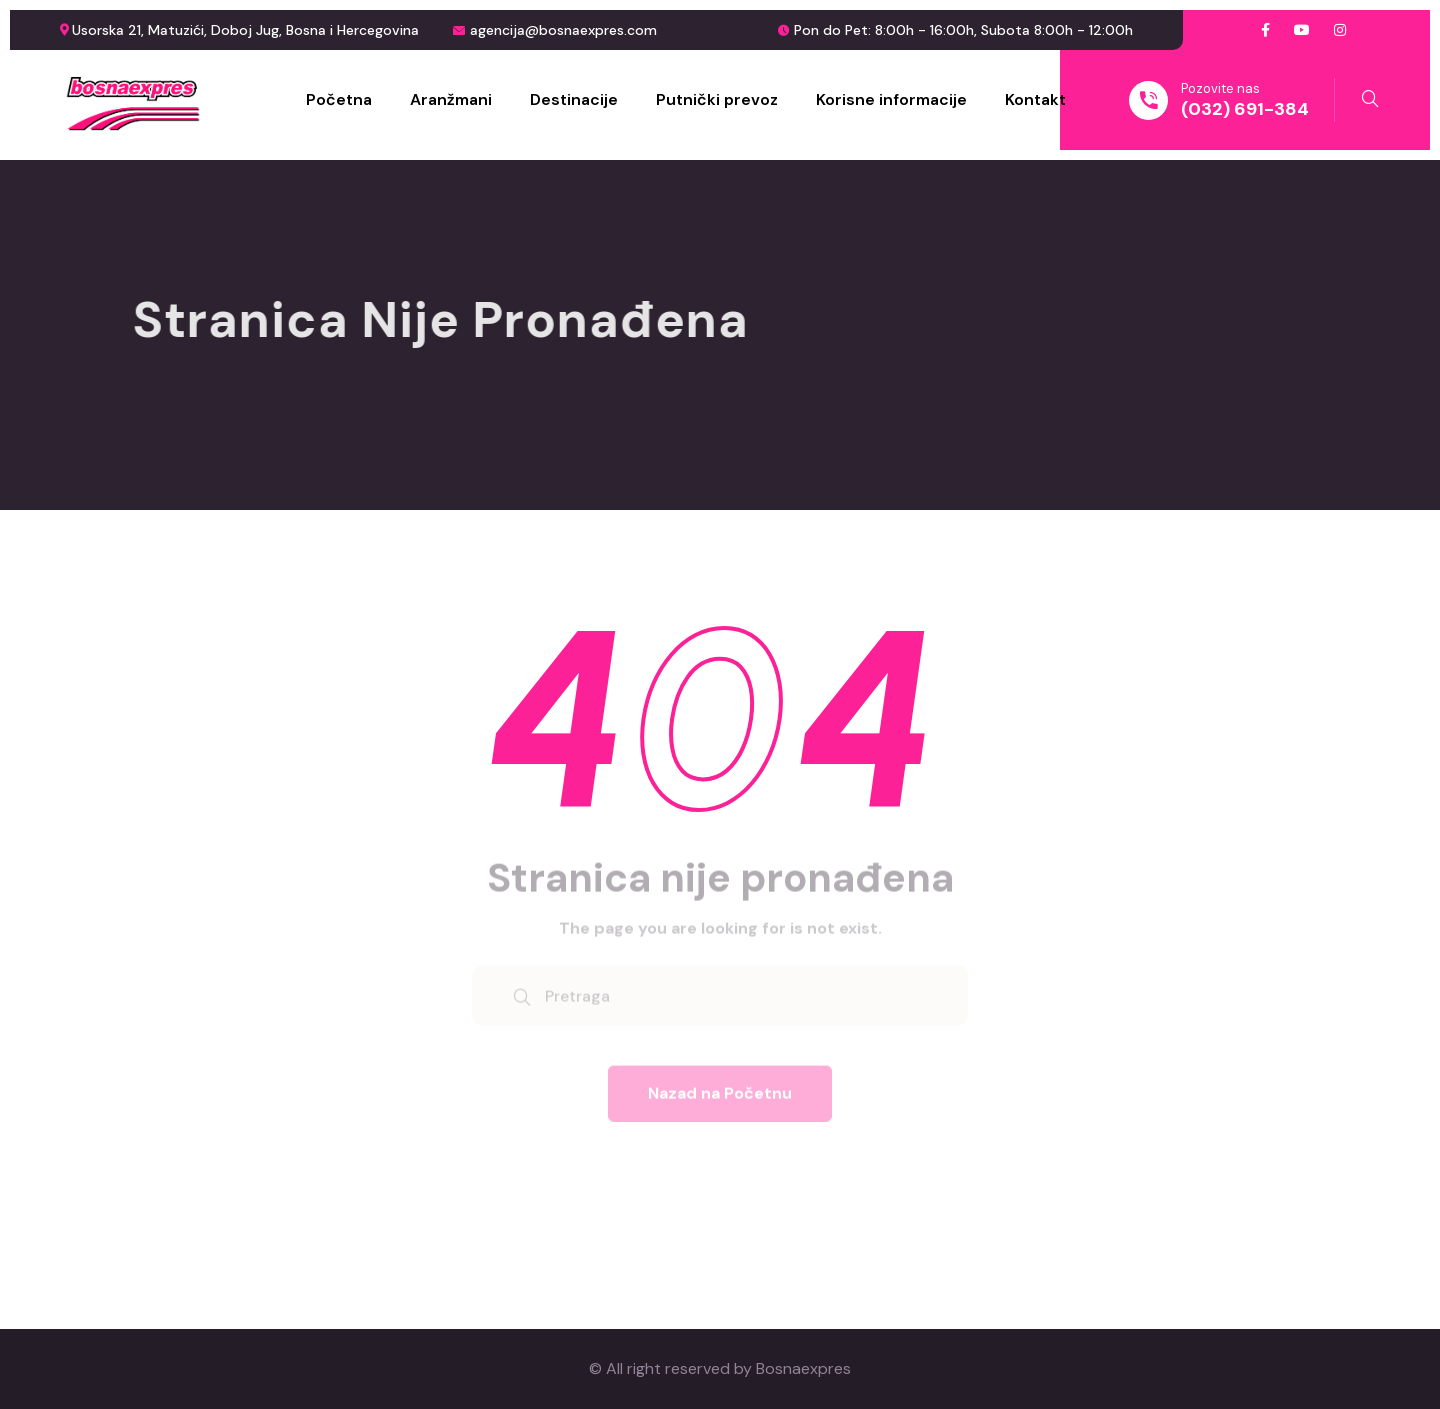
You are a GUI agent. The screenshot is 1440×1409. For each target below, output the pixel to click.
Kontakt (1035, 99)
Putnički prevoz (717, 99)
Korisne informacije (891, 99)
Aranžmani (451, 99)
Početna (339, 99)
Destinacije (574, 99)
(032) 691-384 (1245, 109)
